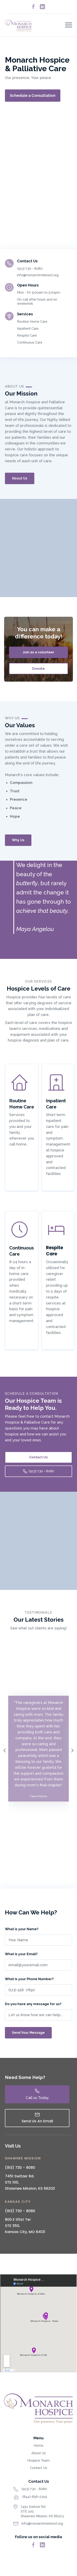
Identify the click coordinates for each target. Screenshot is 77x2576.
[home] (18, 25)
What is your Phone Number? (29, 1979)
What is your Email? (21, 1954)
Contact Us (38, 1457)
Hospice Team (38, 2460)
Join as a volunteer (38, 652)
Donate (38, 669)
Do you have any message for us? (33, 2004)
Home (38, 2445)
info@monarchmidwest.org (38, 275)
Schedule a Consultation (32, 95)
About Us (19, 478)
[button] (68, 25)
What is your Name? (21, 1929)
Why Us (18, 840)
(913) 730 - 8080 (30, 269)
